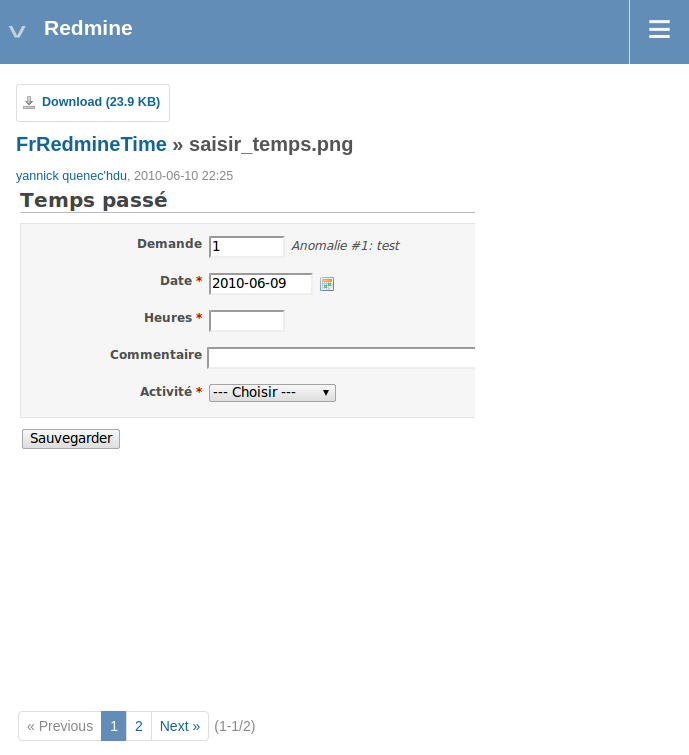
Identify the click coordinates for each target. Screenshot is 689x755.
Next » (180, 726)
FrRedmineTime (91, 144)
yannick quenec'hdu (71, 176)
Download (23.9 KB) (101, 102)
